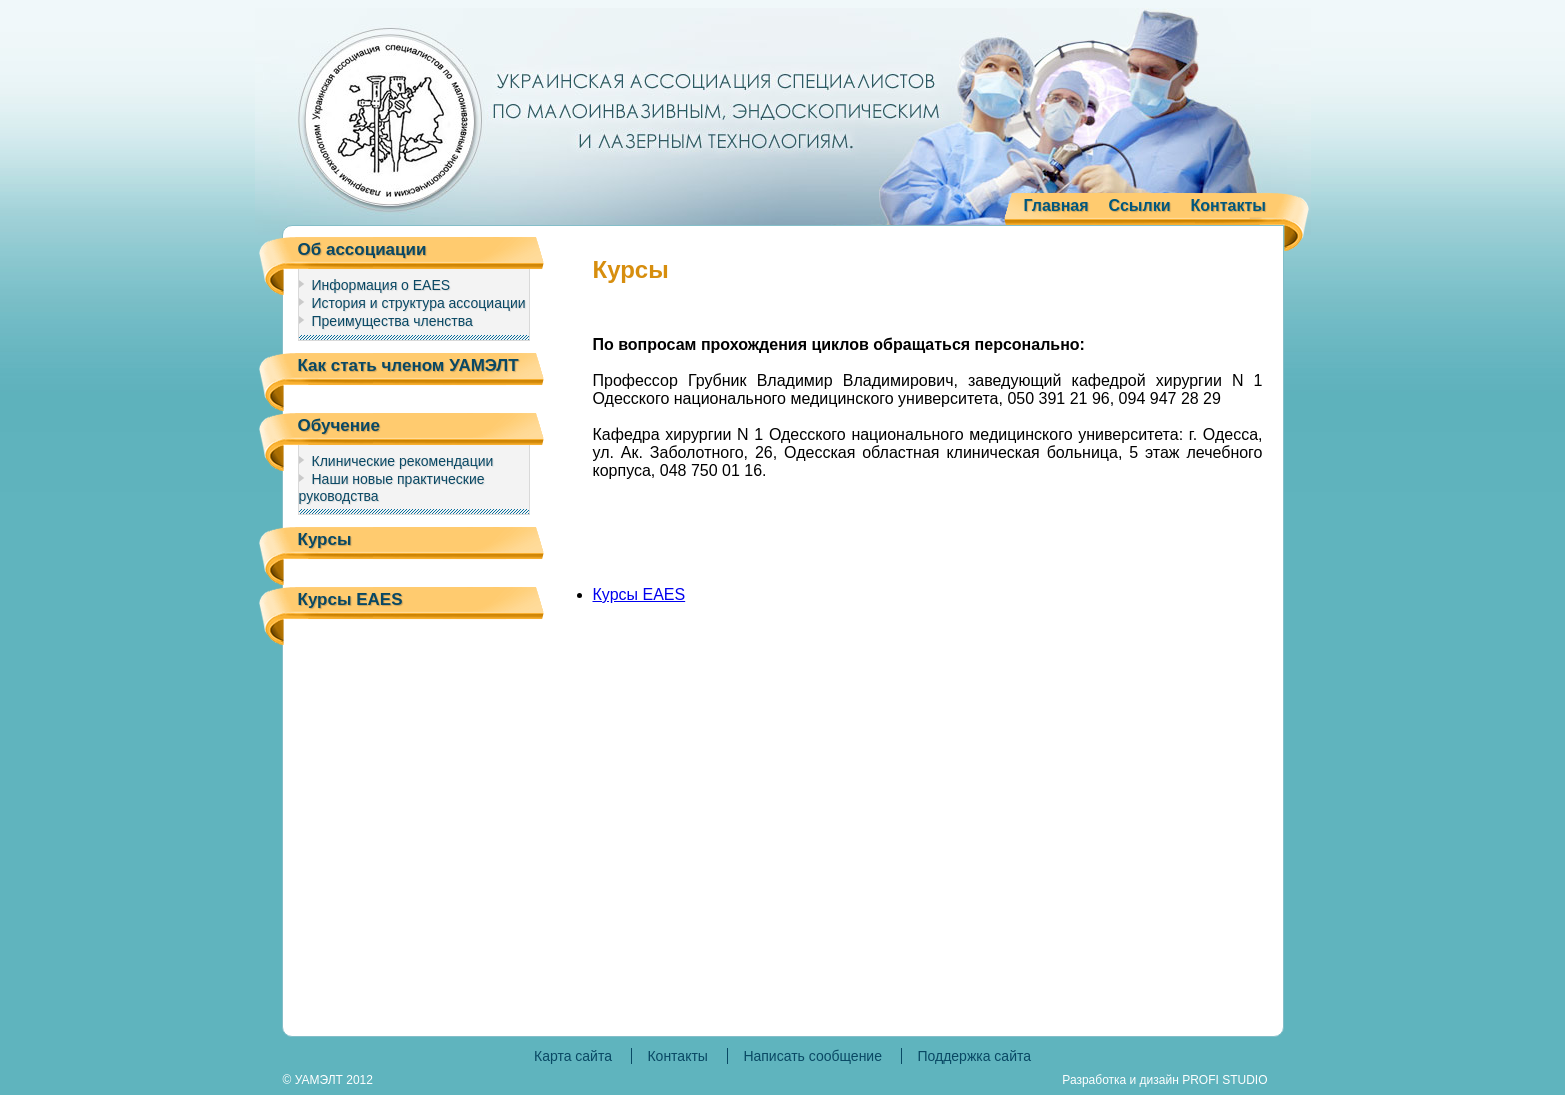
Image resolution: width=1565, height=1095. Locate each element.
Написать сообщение (812, 1056)
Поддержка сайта (974, 1056)
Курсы (325, 539)
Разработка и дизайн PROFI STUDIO (1164, 1080)
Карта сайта (573, 1056)
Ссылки (1140, 205)
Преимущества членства (392, 321)
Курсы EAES (350, 599)
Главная (1056, 205)
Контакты (1228, 205)
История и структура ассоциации (419, 303)
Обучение (339, 425)
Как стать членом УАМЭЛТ (408, 365)
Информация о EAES (381, 285)
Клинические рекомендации (403, 461)
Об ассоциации (362, 249)
